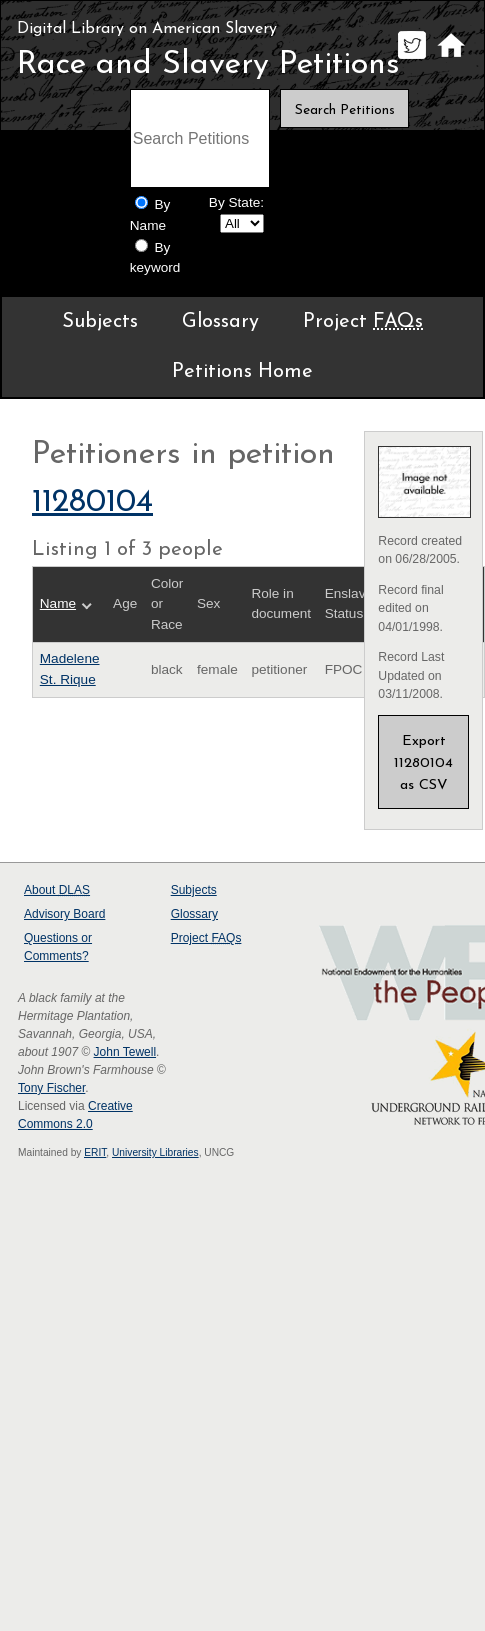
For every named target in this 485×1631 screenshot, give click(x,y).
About (57, 890)
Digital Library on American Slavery (147, 29)
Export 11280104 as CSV (423, 763)
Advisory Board (64, 914)
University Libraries (155, 1152)
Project (363, 322)
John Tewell (125, 1052)
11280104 (92, 503)
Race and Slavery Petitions (208, 65)
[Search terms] (200, 138)
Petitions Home (242, 372)
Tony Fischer (51, 1088)
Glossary (220, 322)
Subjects (100, 322)
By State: (236, 202)
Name (58, 603)
